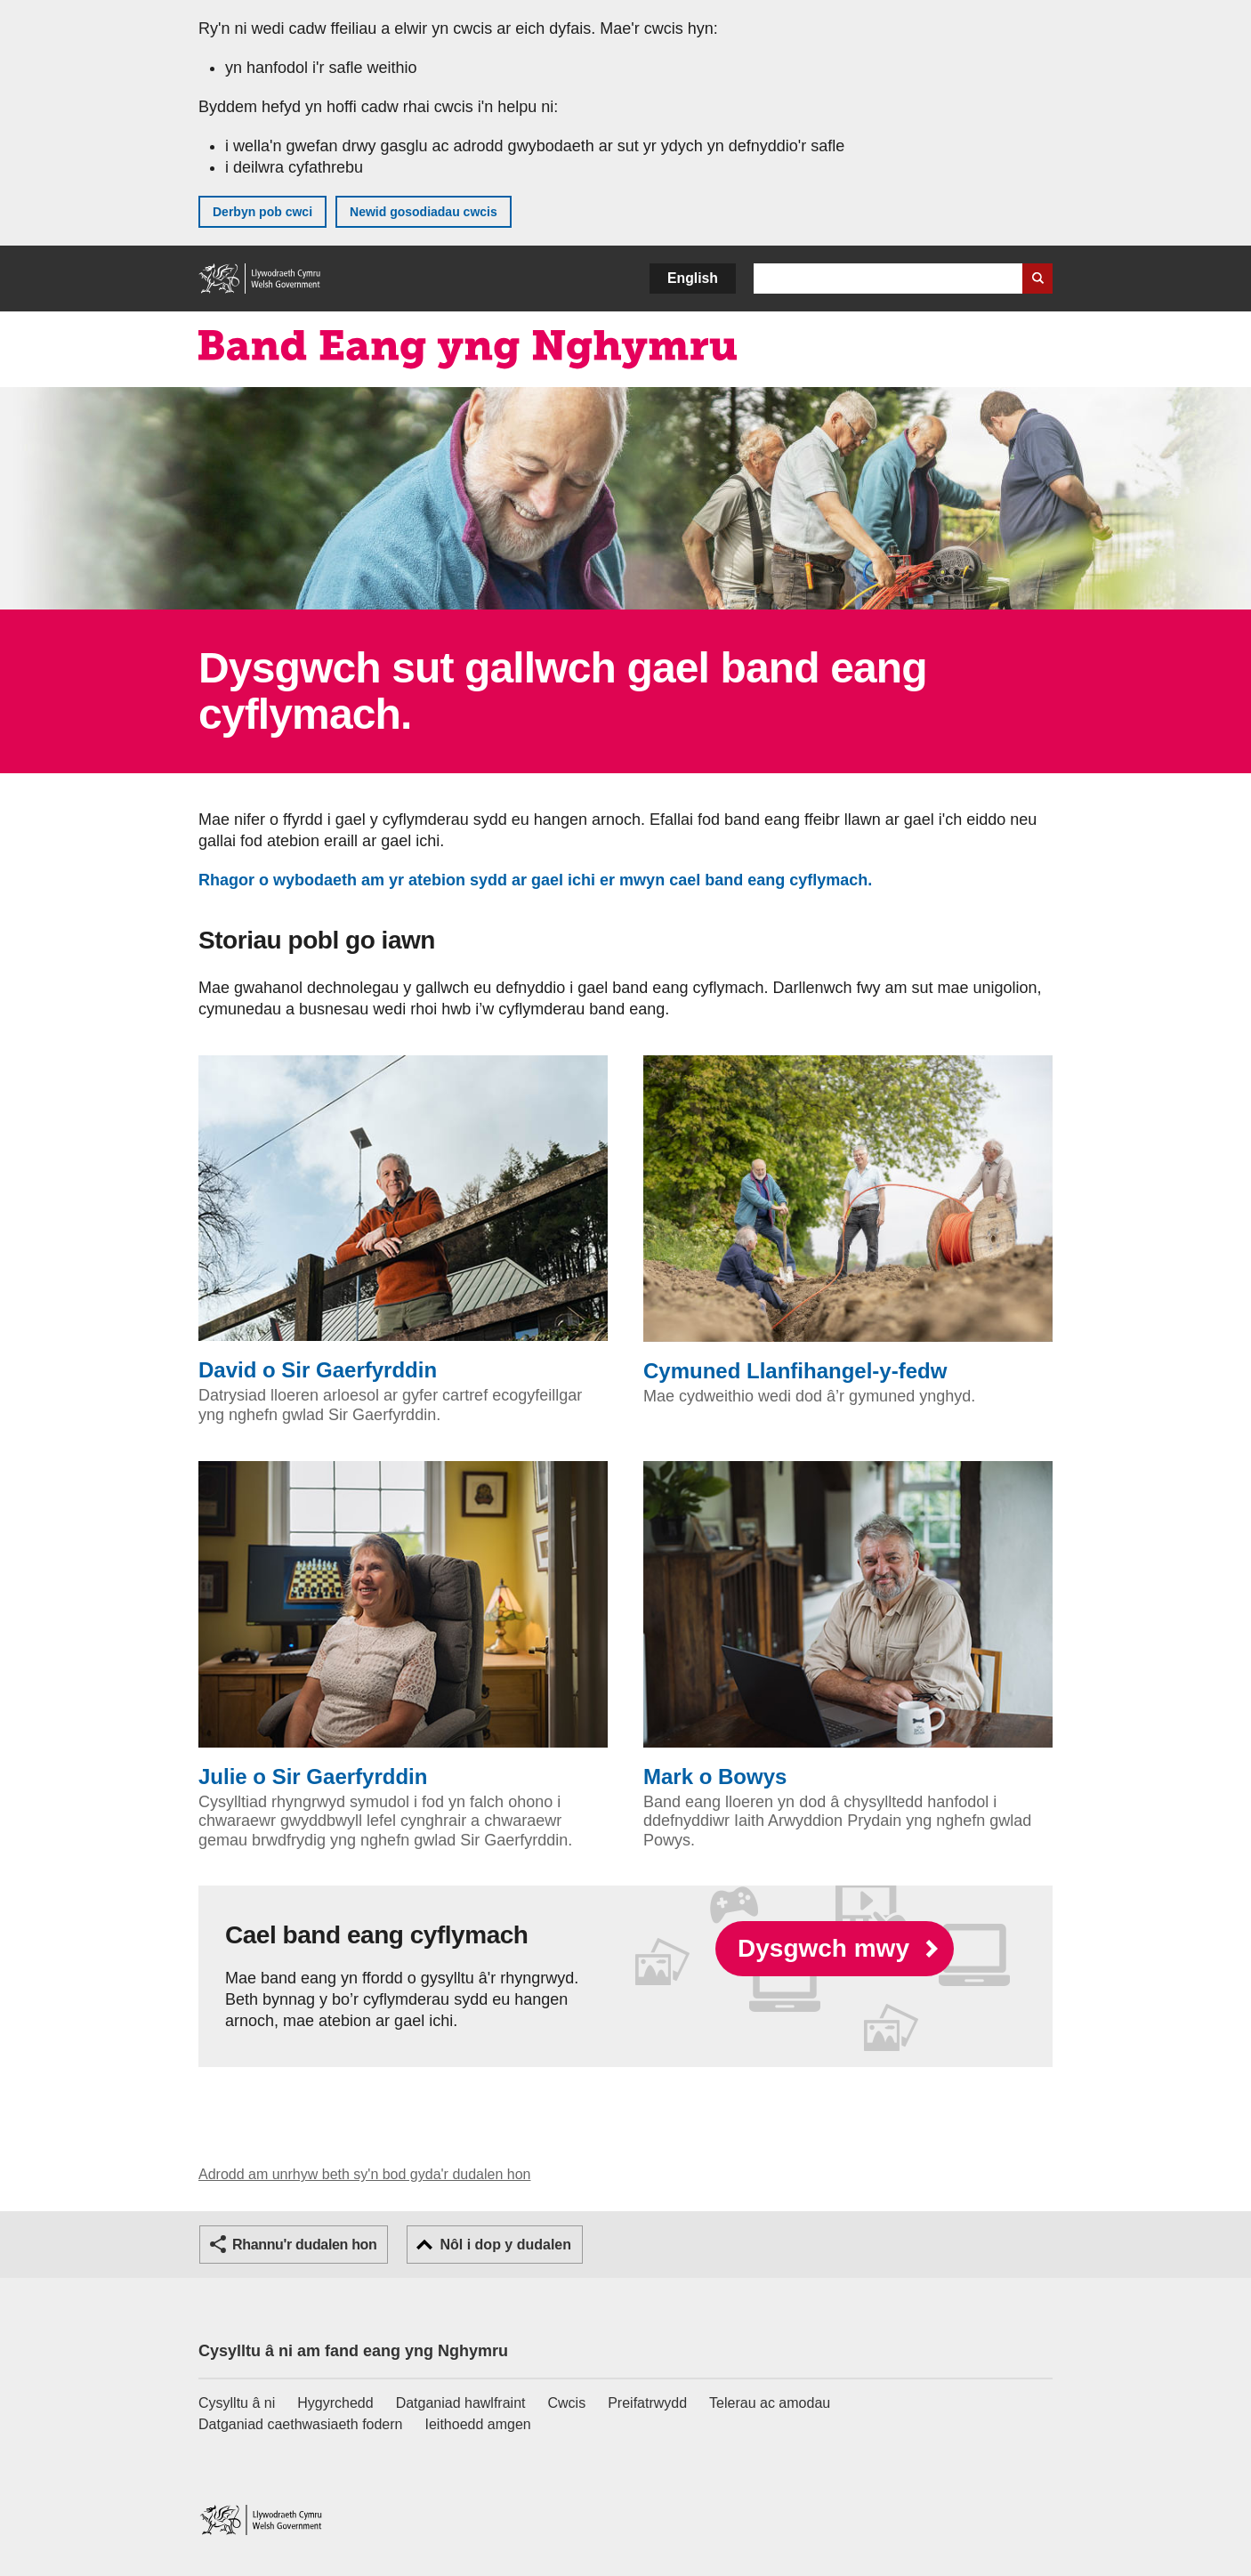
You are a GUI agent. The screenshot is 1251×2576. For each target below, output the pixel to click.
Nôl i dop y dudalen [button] (505, 2244)
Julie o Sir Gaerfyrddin (403, 1625)
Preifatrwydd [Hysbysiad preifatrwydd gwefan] (647, 2402)
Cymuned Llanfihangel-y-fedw (848, 1219)
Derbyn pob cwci (262, 212)
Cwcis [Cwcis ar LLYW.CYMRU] (567, 2402)
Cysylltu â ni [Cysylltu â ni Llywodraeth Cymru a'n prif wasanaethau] (236, 2402)
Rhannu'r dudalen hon (304, 2244)
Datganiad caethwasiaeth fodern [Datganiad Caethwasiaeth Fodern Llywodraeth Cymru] (300, 2424)
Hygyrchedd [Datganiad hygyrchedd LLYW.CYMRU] (335, 2402)
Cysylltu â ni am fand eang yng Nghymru (353, 2351)
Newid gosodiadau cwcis (423, 212)
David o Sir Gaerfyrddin (403, 1218)
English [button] (692, 278)
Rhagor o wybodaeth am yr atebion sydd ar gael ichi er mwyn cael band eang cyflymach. (539, 880)
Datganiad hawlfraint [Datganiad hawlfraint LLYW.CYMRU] (461, 2402)
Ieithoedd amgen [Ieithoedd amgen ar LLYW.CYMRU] (478, 2424)
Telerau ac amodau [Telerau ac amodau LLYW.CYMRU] (769, 2402)
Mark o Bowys (848, 1625)
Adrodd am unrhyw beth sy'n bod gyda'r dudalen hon (364, 2174)
